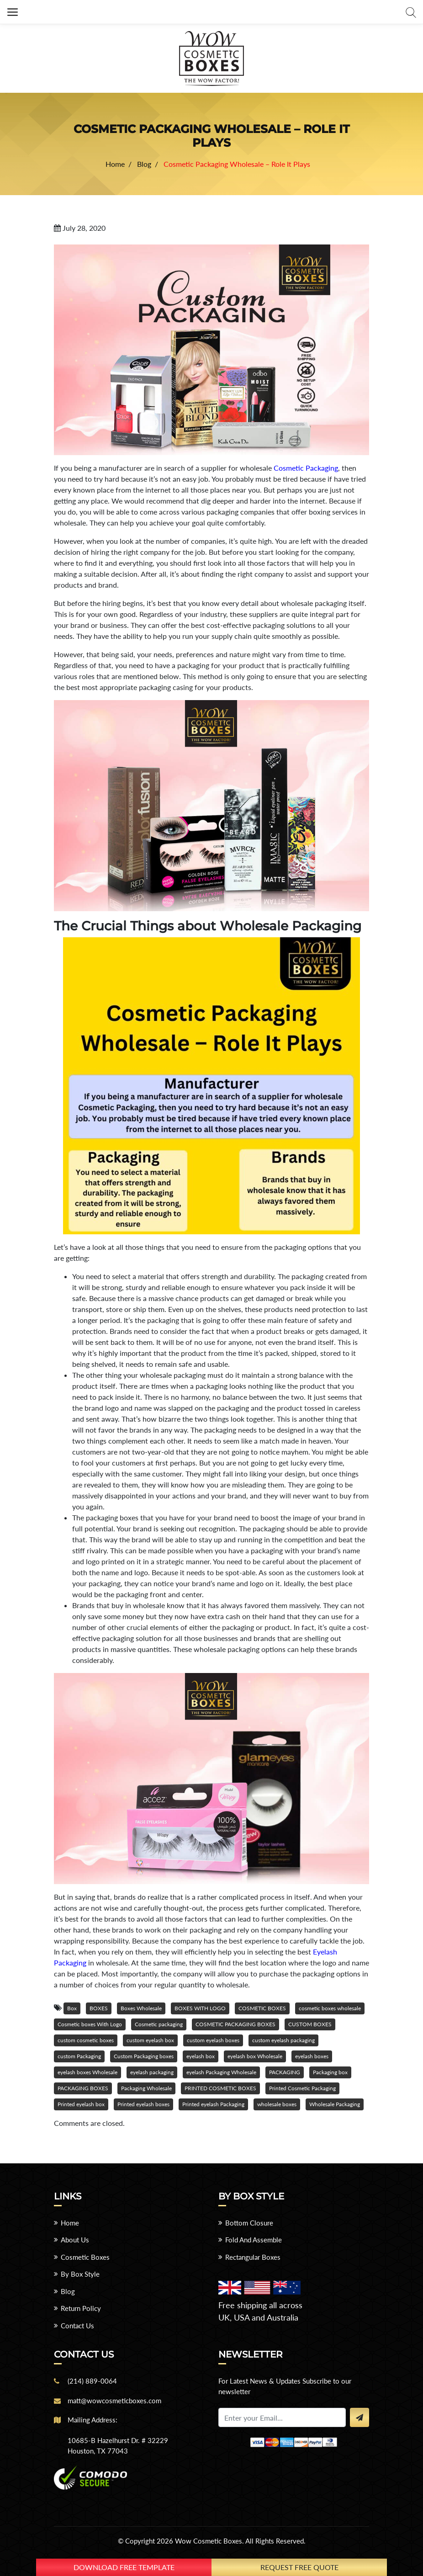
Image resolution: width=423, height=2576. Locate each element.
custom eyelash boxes (213, 2040)
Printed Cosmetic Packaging (302, 2088)
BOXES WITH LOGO (200, 2008)
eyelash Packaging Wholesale (221, 2072)
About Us (75, 2240)
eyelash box (200, 2056)
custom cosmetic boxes (86, 2040)
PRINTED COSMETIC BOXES (220, 2088)
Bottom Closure (249, 2223)
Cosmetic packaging (159, 2024)
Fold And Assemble (253, 2240)
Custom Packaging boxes (144, 2056)
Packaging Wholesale (146, 2088)
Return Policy (81, 2308)
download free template (124, 2567)
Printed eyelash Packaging (213, 2104)
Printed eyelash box (81, 2104)
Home (70, 2223)
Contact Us (77, 2325)
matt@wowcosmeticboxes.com (114, 2400)
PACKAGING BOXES (83, 2088)
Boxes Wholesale (141, 2008)
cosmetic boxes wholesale (330, 2008)
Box (72, 2008)
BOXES (99, 2008)
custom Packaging (79, 2056)
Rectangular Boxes (252, 2257)
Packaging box (330, 2072)
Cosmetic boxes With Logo (90, 2024)
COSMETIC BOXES (262, 2008)
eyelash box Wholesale (254, 2056)
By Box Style (80, 2274)
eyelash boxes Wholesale (87, 2072)
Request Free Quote (299, 2567)
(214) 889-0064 (92, 2381)
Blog (68, 2291)
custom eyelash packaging (283, 2040)
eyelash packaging (152, 2072)
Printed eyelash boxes (143, 2104)
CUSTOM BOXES (310, 2024)
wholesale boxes (276, 2104)
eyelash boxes (311, 2056)
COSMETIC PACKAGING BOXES (235, 2024)
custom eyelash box (150, 2040)
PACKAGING (284, 2072)
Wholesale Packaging (334, 2104)
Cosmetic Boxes (85, 2257)
